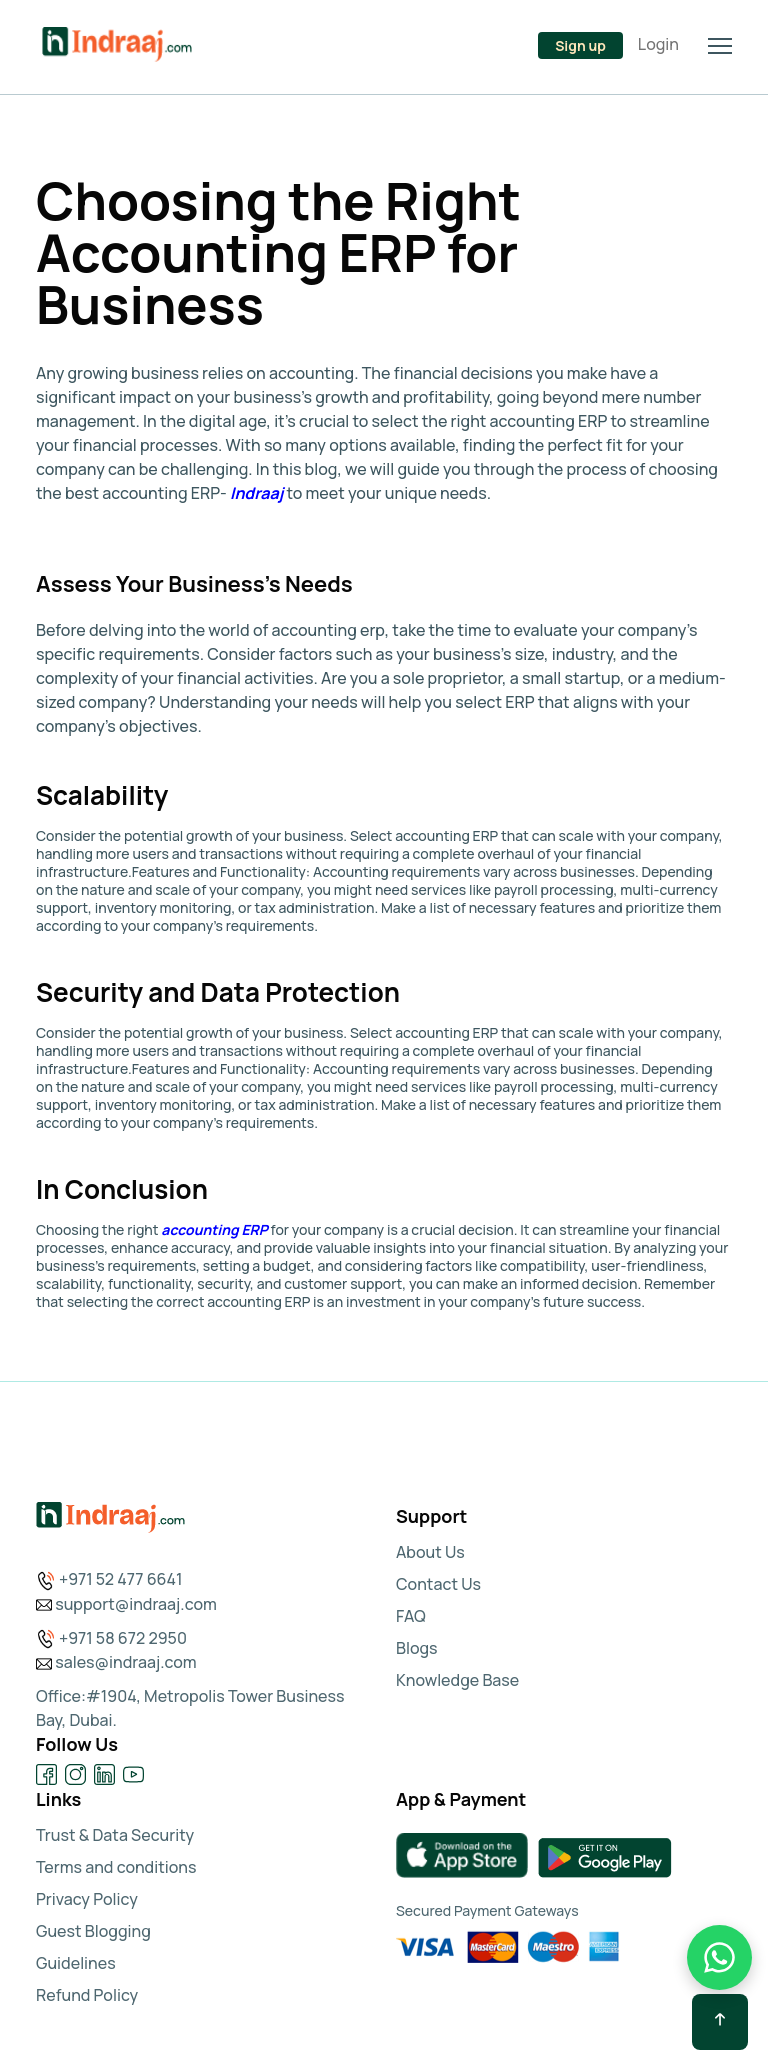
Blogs (417, 1648)
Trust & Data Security (115, 1835)
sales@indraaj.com (126, 1662)
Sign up (580, 45)
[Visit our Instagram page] (75, 1774)
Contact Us (438, 1584)
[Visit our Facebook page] (46, 1774)
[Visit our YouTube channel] (133, 1774)
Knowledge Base (457, 1680)
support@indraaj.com (136, 1604)
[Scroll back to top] (720, 2022)
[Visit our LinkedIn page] (104, 1774)
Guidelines (76, 1963)
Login (658, 44)
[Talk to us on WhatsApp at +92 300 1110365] (210, 49)
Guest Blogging (93, 1931)
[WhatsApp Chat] (719, 1957)
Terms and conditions (116, 1867)
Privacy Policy (87, 1899)
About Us (430, 1552)
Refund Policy (87, 1995)
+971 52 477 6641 (121, 1579)
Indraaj (256, 493)
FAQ (411, 1616)
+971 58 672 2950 (123, 1638)
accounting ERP (214, 1229)
